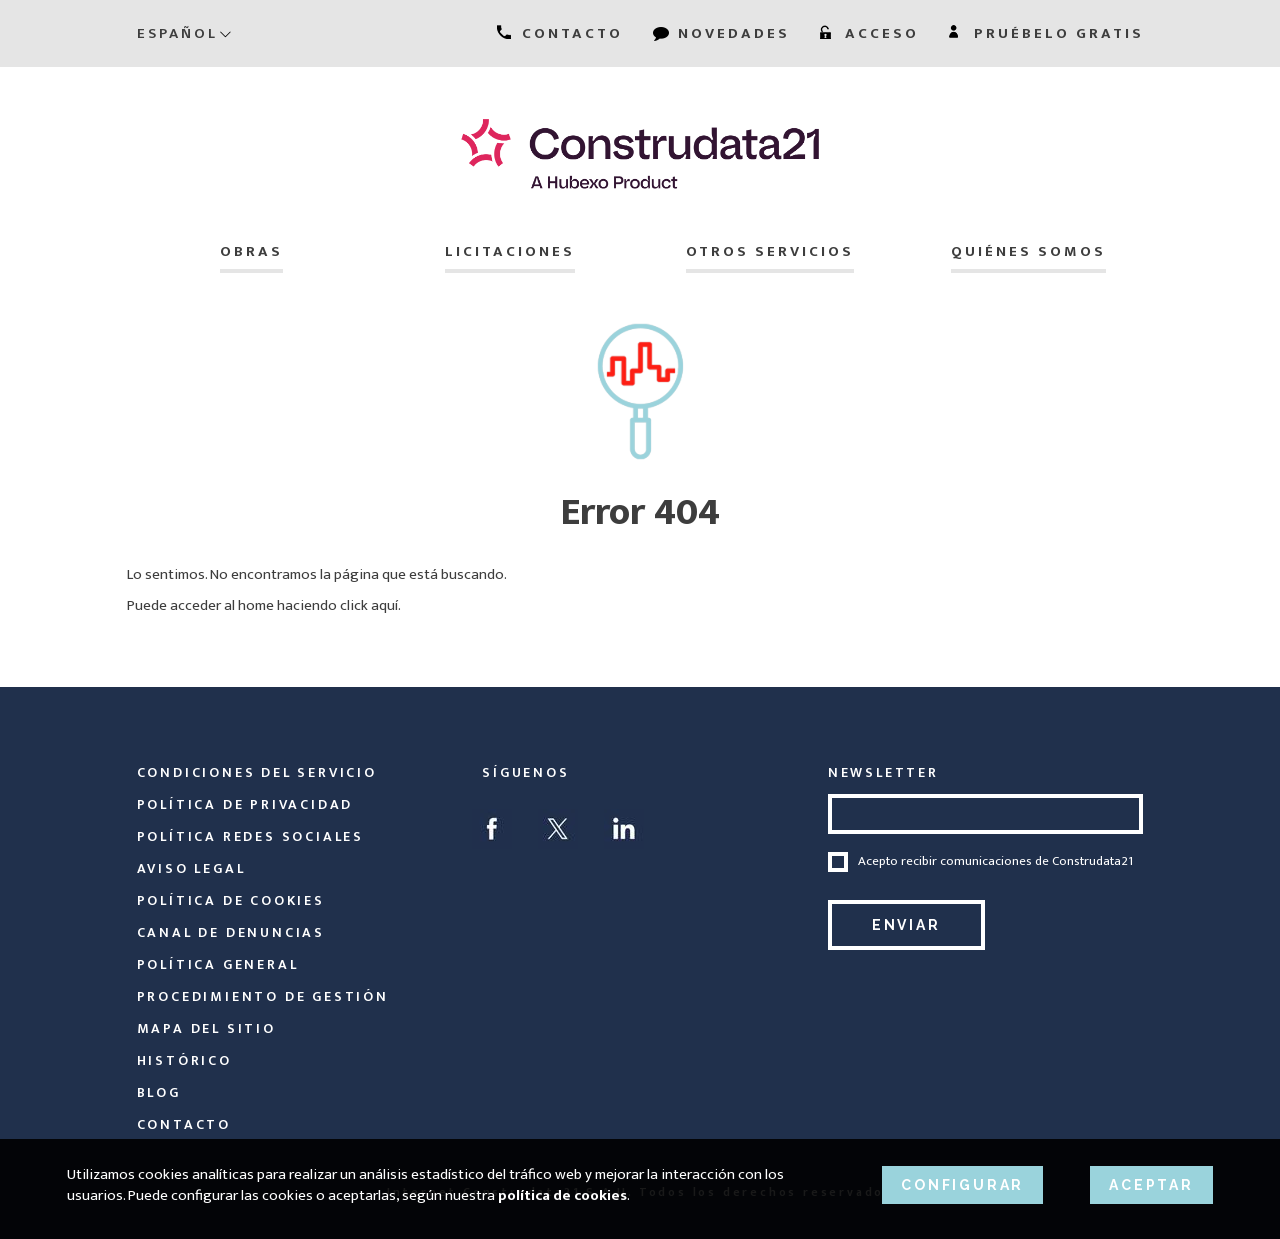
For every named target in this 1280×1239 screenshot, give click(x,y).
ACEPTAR (1151, 1185)
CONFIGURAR (962, 1185)
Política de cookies (231, 900)
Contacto (184, 1124)
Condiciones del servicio (257, 772)
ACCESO (869, 33)
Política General (218, 964)
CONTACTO (560, 33)
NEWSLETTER (883, 772)
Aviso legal (191, 868)
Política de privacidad (245, 804)
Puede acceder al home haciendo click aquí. (264, 605)
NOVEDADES (721, 33)
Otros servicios (770, 251)
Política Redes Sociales (250, 836)
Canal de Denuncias (231, 932)
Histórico (184, 1060)
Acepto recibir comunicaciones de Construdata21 (995, 862)
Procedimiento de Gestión (263, 996)
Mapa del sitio (206, 1028)
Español (184, 33)
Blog (159, 1092)
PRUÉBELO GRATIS (1046, 33)
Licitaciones (510, 251)
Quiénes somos (1028, 251)
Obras (251, 251)
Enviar (906, 925)
